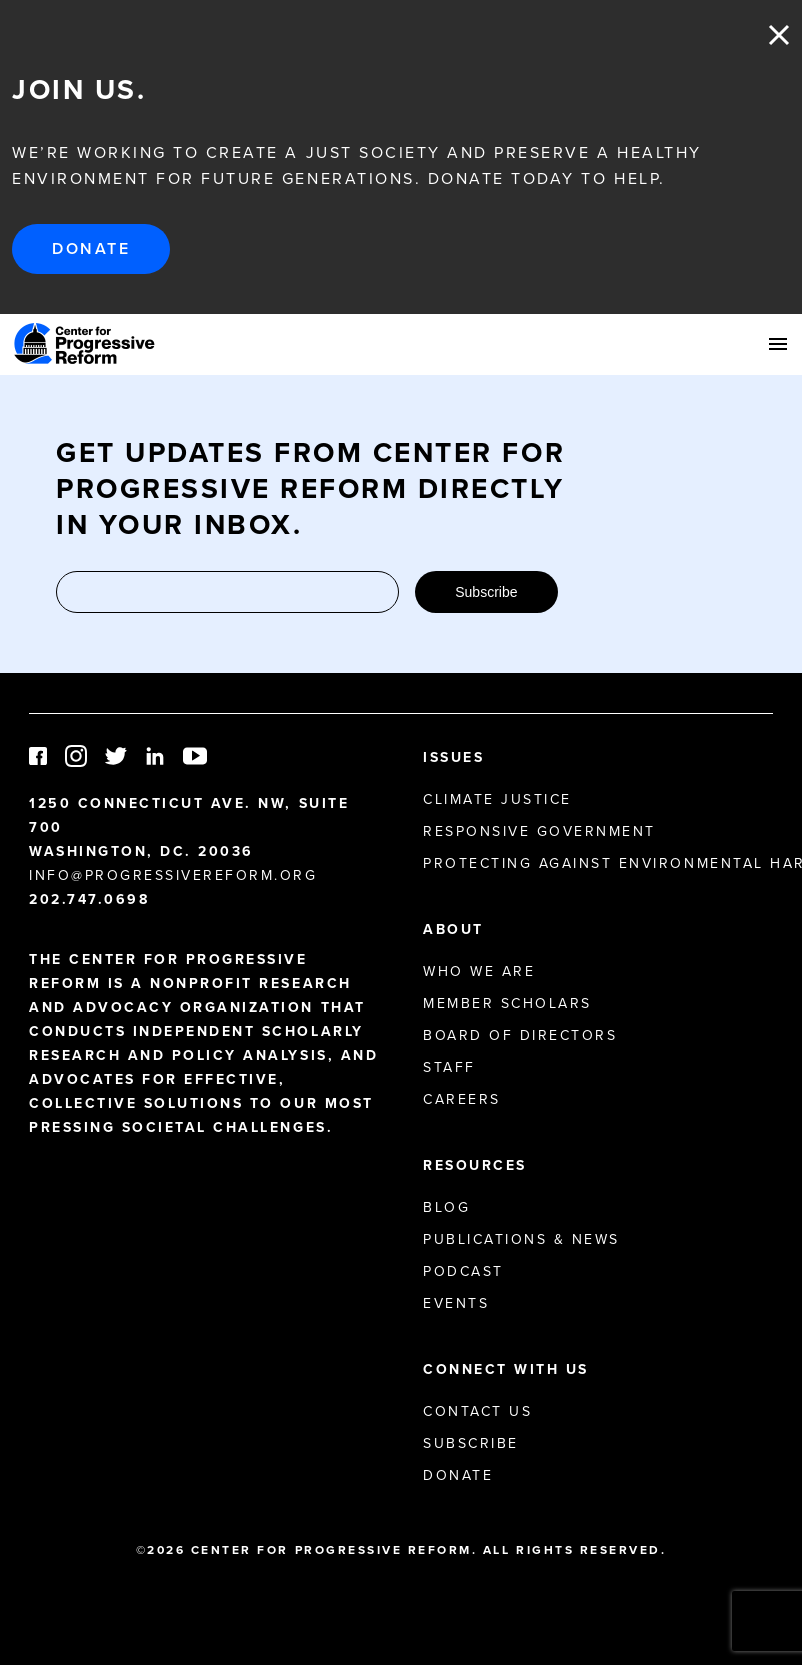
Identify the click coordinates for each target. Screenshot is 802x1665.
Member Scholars (507, 1003)
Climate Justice (497, 799)
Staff (449, 1067)
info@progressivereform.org (173, 875)
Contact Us (477, 1411)
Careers (462, 1099)
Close (779, 35)
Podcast (463, 1271)
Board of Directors (520, 1035)
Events (456, 1303)
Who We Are (479, 971)
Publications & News (521, 1239)
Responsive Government (539, 831)
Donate (91, 248)
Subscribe (486, 592)
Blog (446, 1207)
